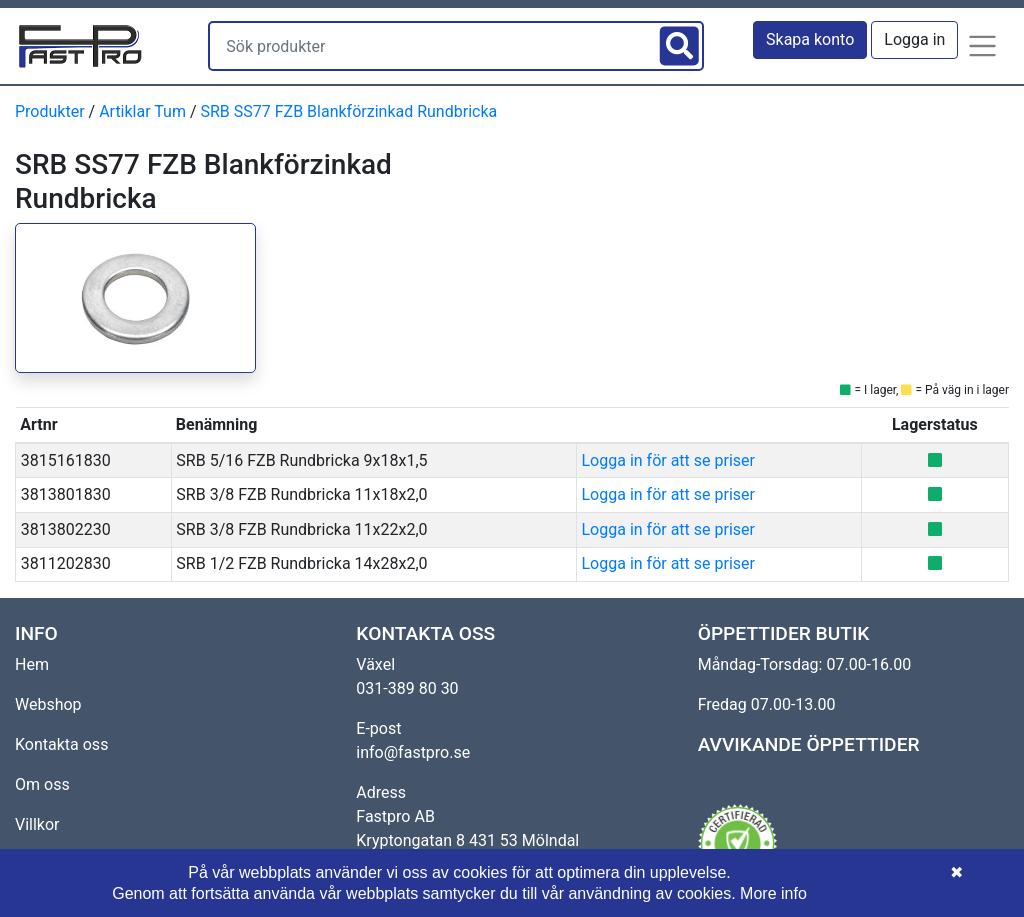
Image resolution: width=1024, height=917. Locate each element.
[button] (983, 46)
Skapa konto (810, 39)
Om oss (42, 784)
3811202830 (66, 563)
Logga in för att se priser (668, 460)
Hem (32, 664)
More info (773, 893)
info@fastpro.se (413, 752)
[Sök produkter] (432, 46)
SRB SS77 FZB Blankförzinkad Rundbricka (348, 111)
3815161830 (66, 460)
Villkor (37, 824)
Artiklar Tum (142, 111)
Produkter (50, 111)
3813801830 (66, 494)
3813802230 (66, 529)
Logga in (914, 39)
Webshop (48, 704)
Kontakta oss (61, 744)
